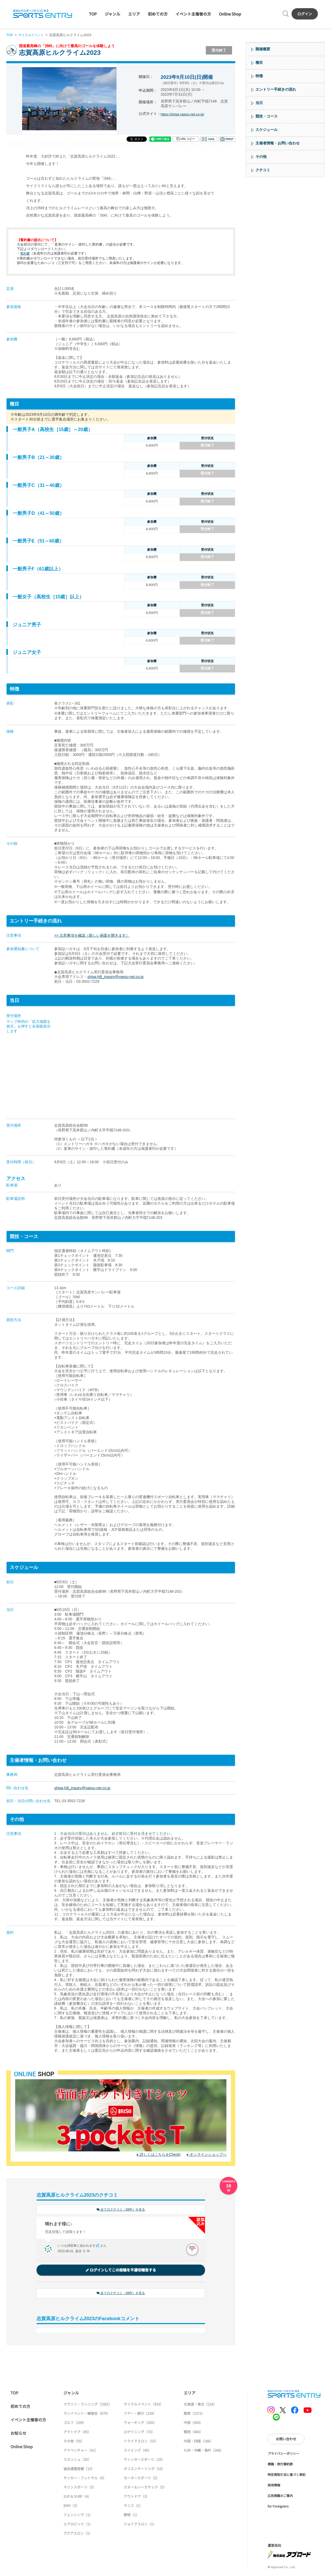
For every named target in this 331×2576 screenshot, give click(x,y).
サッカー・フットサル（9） (84, 2479)
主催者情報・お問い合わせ (277, 143)
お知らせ (18, 2434)
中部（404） (193, 2423)
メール (208, 139)
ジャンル (112, 14)
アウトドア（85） (77, 2433)
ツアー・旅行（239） (140, 2414)
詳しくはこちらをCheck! (160, 2154)
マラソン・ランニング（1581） (87, 2405)
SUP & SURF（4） (77, 2497)
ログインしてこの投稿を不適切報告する (121, 2270)
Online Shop (230, 14)
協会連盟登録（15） (78, 2469)
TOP (93, 14)
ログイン (304, 13)
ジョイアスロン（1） (140, 2525)
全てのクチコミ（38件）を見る (120, 2210)
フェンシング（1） (78, 2516)
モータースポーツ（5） (141, 2479)
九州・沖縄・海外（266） (203, 2451)
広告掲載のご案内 (280, 2496)
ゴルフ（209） (74, 2423)
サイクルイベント (32, 35)
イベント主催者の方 (193, 14)
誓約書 (25, 253)
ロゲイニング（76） (139, 2433)
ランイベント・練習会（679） (86, 2414)
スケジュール (266, 130)
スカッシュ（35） (77, 2460)
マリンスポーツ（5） (79, 2488)
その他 (261, 156)
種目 (259, 62)
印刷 (226, 139)
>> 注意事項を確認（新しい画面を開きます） (91, 935)
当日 (259, 103)
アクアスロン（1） (77, 2534)
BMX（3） (71, 2506)
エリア (134, 14)
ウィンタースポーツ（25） (144, 2460)
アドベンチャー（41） (80, 2451)
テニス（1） (133, 2506)
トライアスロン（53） (141, 2442)
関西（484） (193, 2433)
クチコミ (262, 170)
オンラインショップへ (208, 2154)
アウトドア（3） (136, 2497)
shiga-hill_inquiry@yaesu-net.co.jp (115, 977)
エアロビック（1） (78, 2525)
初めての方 (158, 14)
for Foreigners (278, 2507)
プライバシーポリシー (283, 2454)
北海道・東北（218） (200, 2405)
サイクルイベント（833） (143, 2405)
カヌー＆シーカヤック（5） (145, 2488)
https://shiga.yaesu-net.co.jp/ (184, 114)
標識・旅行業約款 (280, 2465)
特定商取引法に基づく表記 (286, 2475)
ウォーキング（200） (140, 2423)
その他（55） (73, 2442)
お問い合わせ (286, 2440)
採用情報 (274, 2486)
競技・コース (266, 116)
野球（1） (131, 2516)
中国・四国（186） (198, 2442)
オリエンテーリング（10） (144, 2469)
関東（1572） (194, 2414)
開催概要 (262, 49)
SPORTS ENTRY (42, 13)
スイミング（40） (137, 2451)
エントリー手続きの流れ (275, 89)
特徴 (259, 76)
